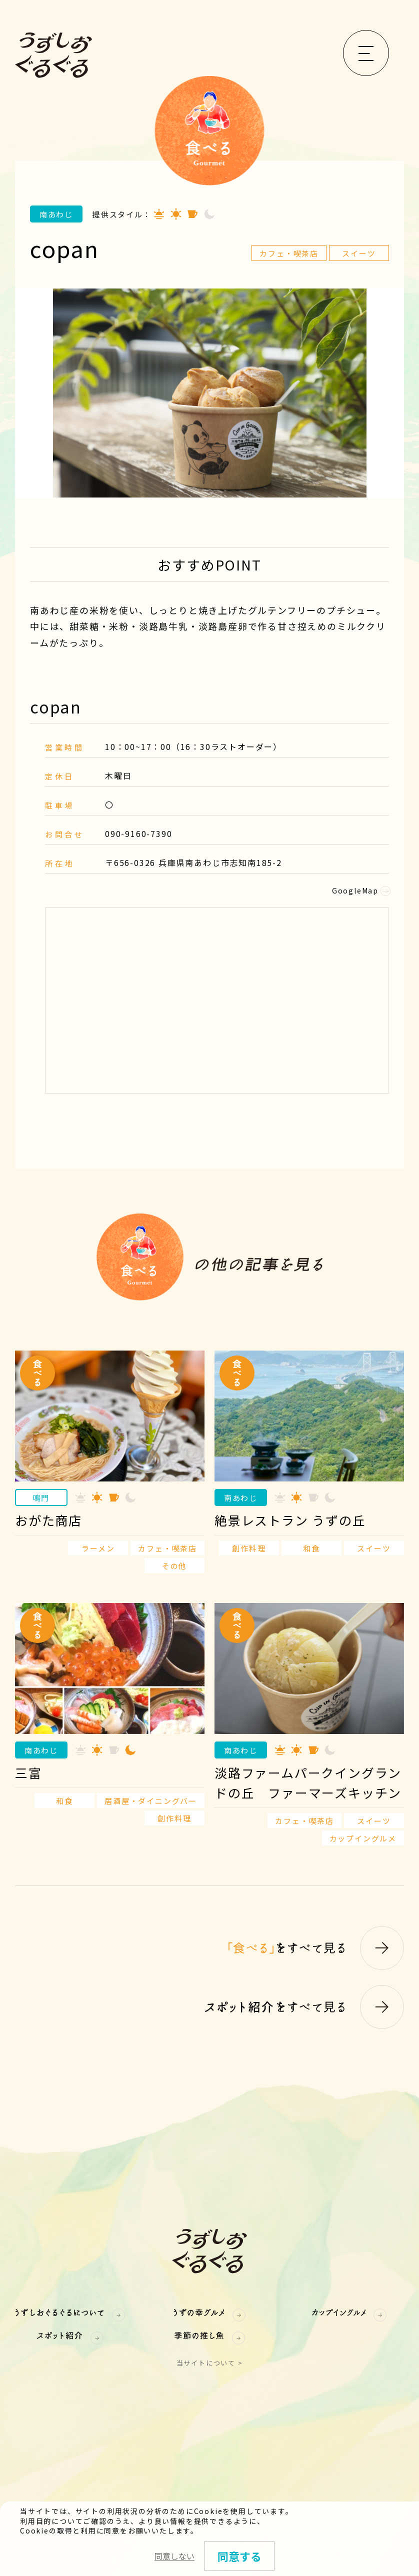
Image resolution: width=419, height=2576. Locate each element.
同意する (240, 2556)
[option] (209, 393)
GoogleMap (360, 891)
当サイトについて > (209, 2363)
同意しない (174, 2556)
